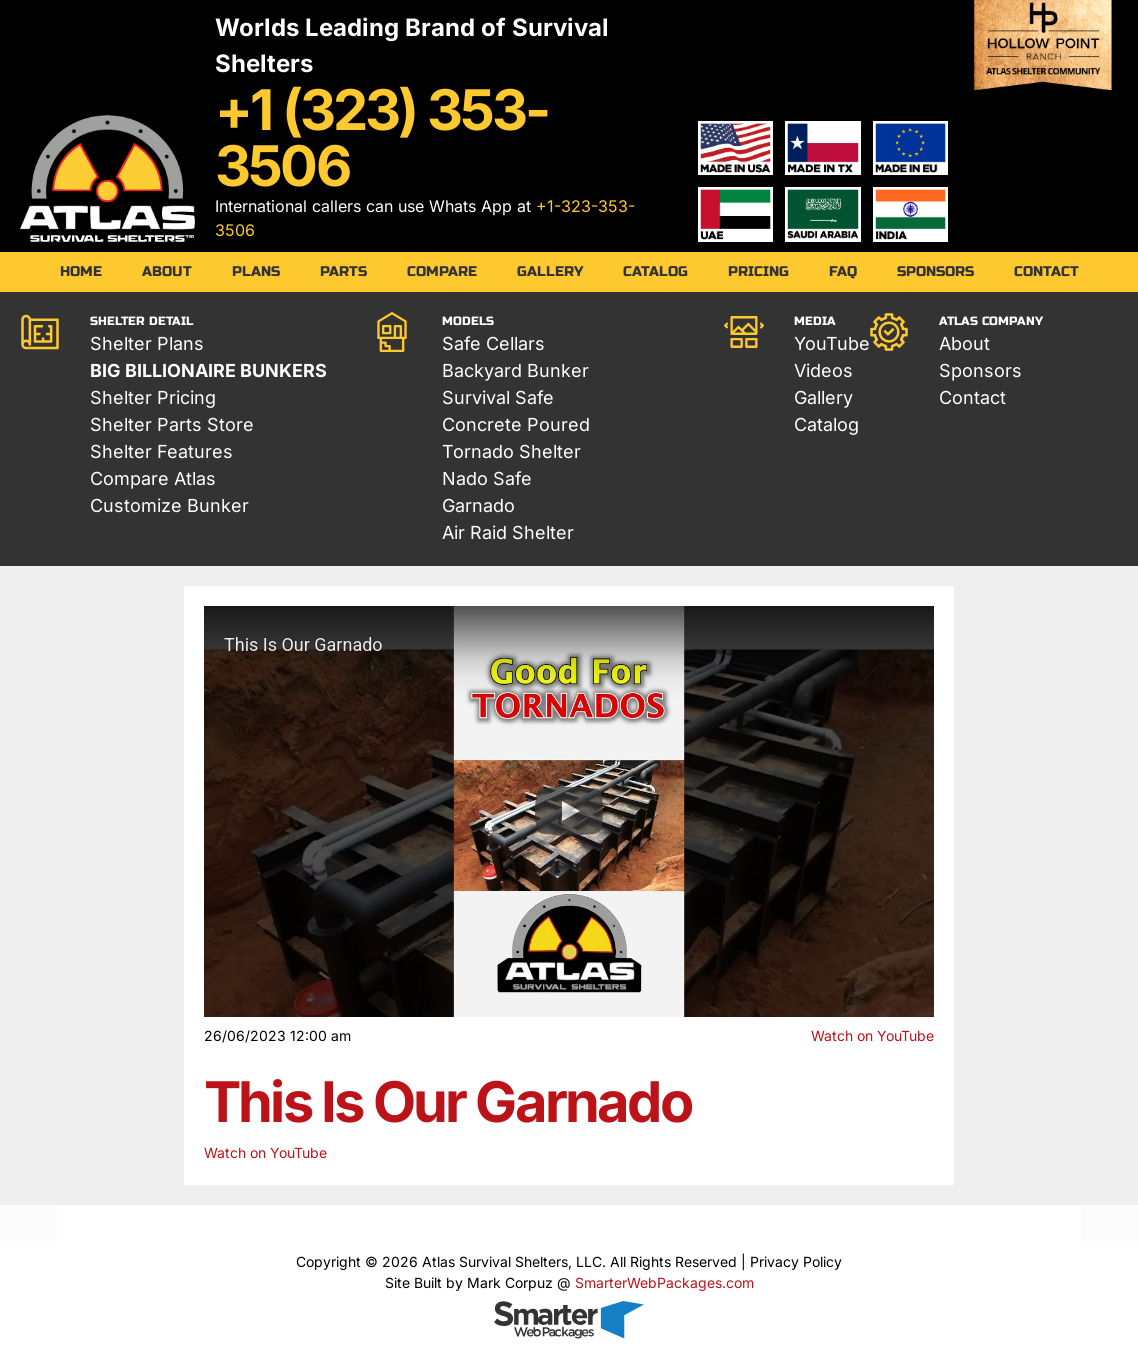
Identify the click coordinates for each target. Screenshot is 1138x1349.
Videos (823, 370)
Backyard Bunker (515, 370)
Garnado (478, 505)
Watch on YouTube (872, 1035)
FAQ (843, 271)
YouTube (832, 343)
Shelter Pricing (153, 397)
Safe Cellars (493, 343)
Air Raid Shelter (508, 532)
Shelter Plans (147, 343)
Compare (442, 271)
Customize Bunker (169, 505)
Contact (1046, 271)
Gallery (550, 271)
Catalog (655, 271)
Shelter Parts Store (172, 424)
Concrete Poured (516, 424)
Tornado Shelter (511, 451)
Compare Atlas (153, 478)
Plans (256, 271)
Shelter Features (161, 451)
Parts (343, 271)
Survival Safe (498, 397)
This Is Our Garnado (447, 1102)
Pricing (758, 271)
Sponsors (935, 271)
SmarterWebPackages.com (664, 1282)
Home (81, 271)
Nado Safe (487, 478)
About (167, 271)
